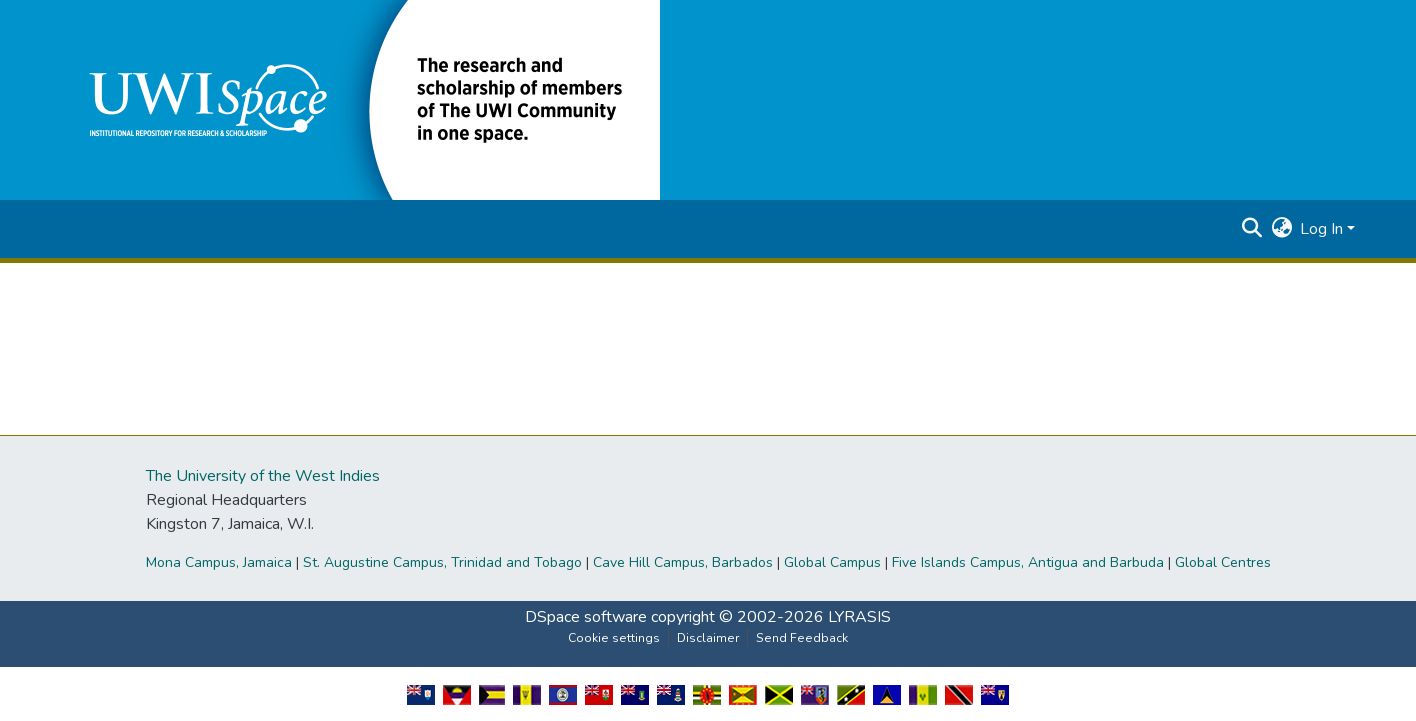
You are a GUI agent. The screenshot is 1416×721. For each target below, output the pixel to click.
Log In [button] (1323, 229)
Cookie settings (614, 638)
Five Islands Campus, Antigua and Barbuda (1028, 562)
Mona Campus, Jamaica (219, 562)
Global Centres (1223, 562)
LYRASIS (859, 617)
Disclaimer (708, 638)
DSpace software (586, 617)
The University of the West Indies (263, 476)
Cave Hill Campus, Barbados (683, 562)
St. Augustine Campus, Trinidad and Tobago (442, 562)
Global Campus (832, 562)
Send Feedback (802, 638)
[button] (360, 99)
